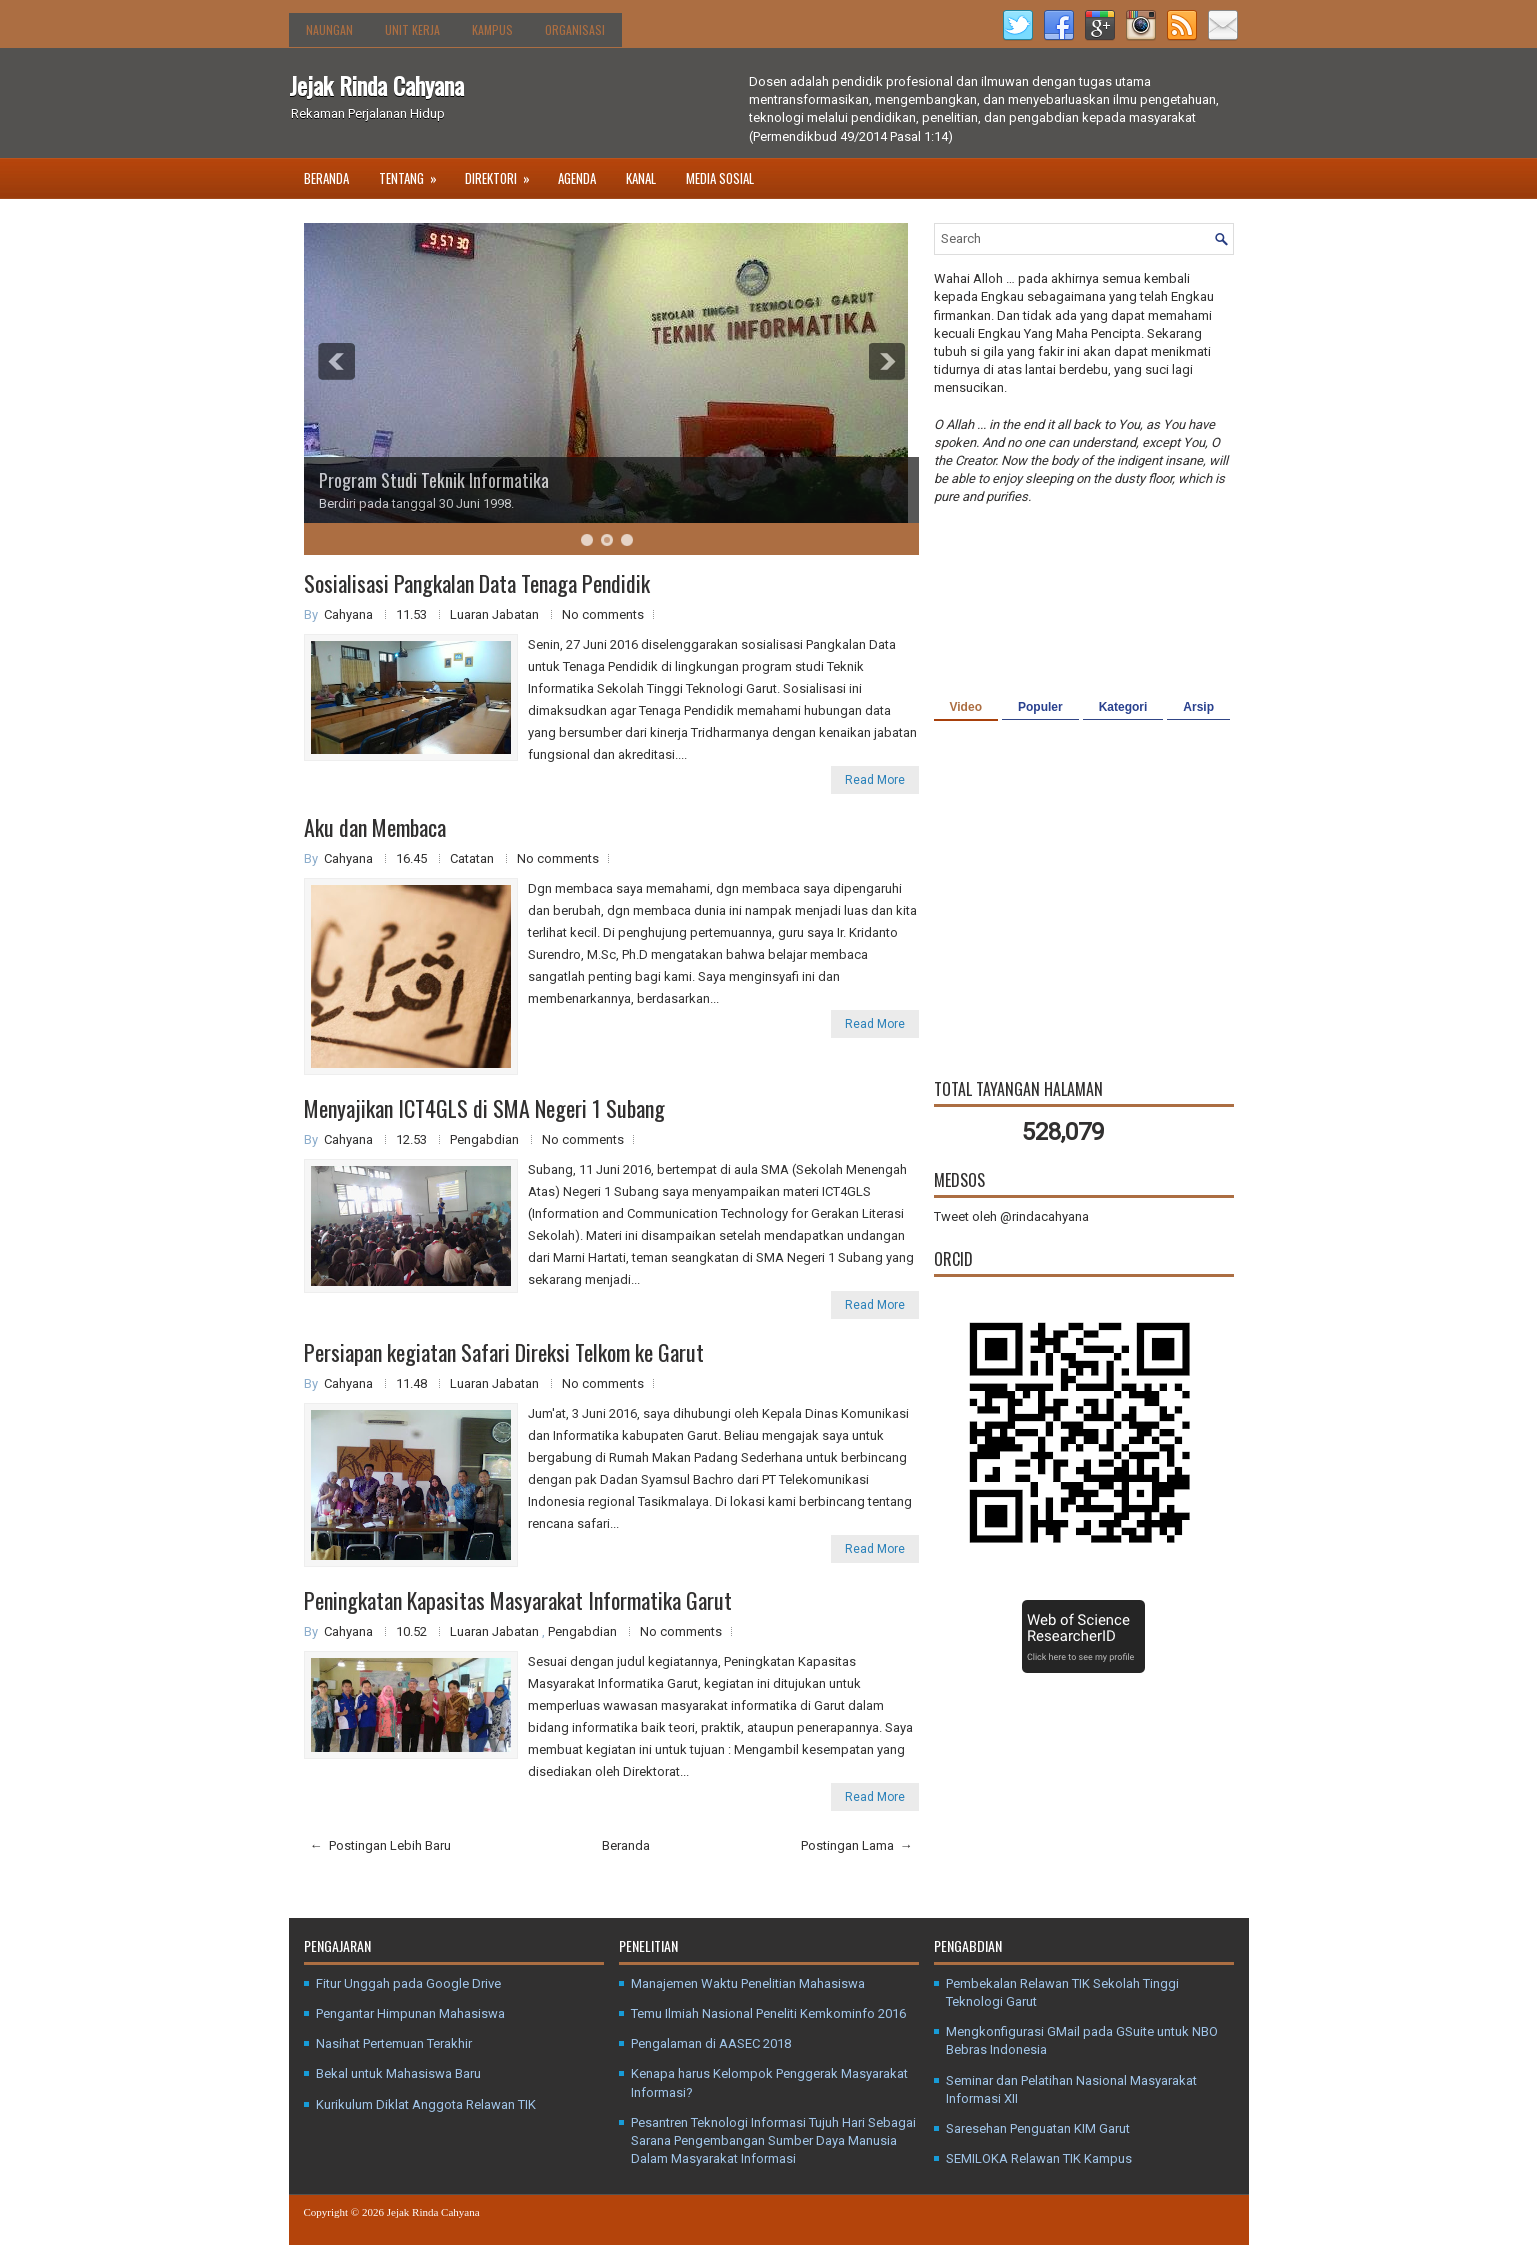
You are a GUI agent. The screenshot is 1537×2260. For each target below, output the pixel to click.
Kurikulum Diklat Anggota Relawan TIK (426, 2104)
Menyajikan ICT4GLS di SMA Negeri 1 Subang (484, 1108)
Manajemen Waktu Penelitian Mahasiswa (748, 1983)
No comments (603, 614)
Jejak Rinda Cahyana (376, 85)
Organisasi (575, 29)
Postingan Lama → (857, 1845)
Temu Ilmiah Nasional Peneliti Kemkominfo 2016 (768, 2013)
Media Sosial (720, 178)
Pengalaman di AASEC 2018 (711, 2043)
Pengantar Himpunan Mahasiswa (410, 2013)
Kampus (492, 29)
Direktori (504, 173)
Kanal (641, 178)
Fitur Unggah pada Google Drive (408, 1983)
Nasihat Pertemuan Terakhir (394, 2043)
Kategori (1123, 707)
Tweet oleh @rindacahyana (1011, 1216)
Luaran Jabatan (496, 614)
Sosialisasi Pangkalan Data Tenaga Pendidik (477, 583)
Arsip (1198, 707)
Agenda (577, 178)
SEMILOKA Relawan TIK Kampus (1039, 2158)
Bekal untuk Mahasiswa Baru (398, 2073)
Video (966, 707)
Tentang (414, 173)
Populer (1040, 707)
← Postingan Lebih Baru (380, 1845)
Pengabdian (486, 1139)
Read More (875, 780)
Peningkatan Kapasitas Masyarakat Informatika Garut (518, 1600)
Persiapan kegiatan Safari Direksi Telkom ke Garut (504, 1352)
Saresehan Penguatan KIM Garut (1038, 2128)
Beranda (326, 178)
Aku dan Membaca (375, 827)
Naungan (329, 29)
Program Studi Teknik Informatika (434, 480)
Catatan (473, 858)
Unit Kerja (412, 29)
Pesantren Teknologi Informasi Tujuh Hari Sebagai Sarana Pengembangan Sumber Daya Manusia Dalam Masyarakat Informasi (773, 2140)
